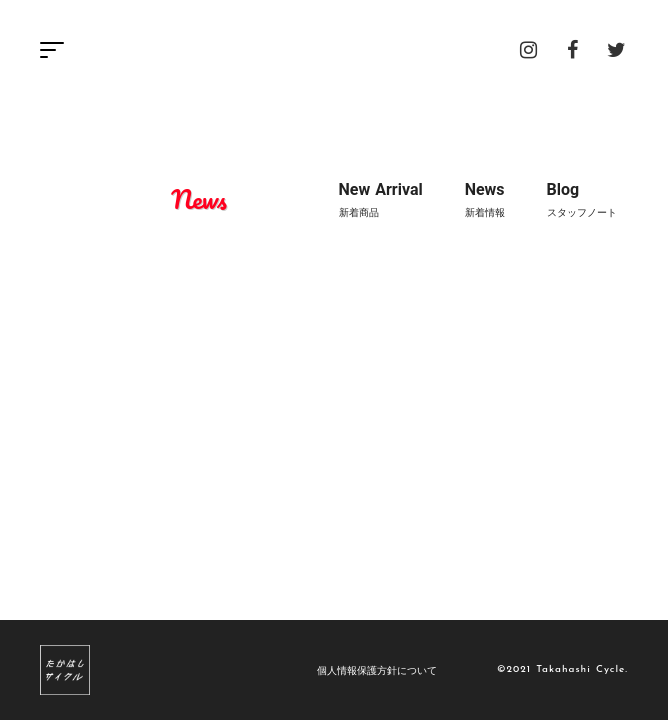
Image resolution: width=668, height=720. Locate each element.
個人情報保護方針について (377, 670)
